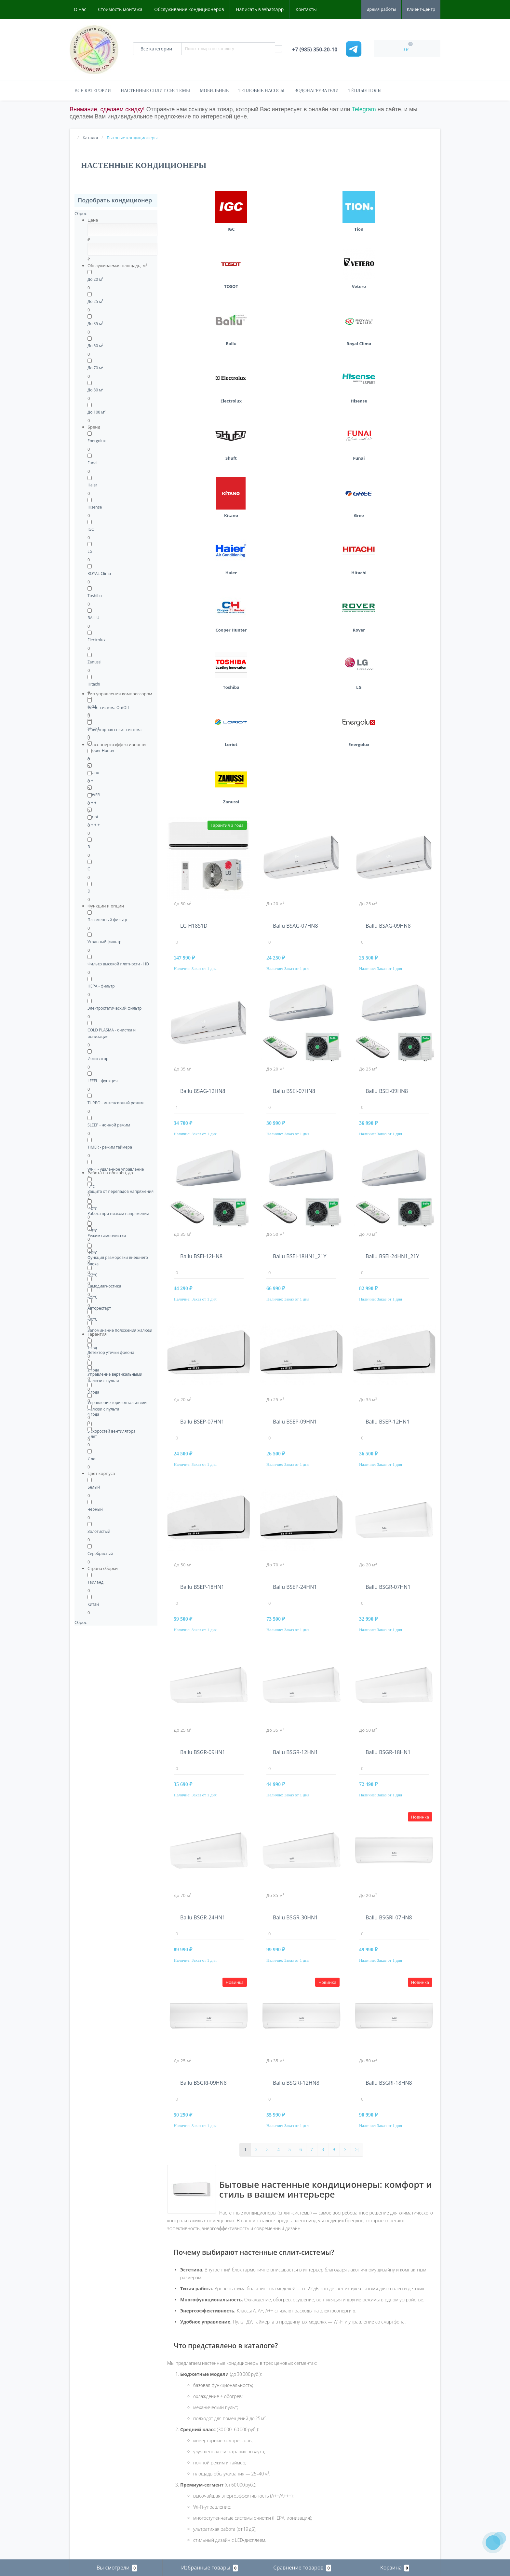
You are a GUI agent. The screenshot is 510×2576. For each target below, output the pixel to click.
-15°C (92, 1230)
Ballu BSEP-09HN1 (295, 1020)
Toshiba (94, 595)
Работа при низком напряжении (118, 1213)
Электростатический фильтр (114, 1008)
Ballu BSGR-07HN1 (388, 1186)
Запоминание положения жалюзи (119, 1330)
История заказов (87, 2494)
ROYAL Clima (99, 573)
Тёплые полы (365, 90)
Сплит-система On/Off (108, 707)
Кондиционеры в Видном (381, 2412)
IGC (90, 529)
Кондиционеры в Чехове (380, 2519)
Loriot (92, 817)
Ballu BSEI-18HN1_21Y (299, 855)
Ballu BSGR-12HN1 (295, 1351)
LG (89, 551)
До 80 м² (95, 390)
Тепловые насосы (261, 90)
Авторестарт (99, 1308)
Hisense (94, 507)
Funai (92, 463)
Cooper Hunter (101, 750)
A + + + (93, 824)
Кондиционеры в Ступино (381, 2490)
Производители (86, 2461)
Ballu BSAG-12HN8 (202, 690)
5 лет (92, 1436)
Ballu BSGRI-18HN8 (389, 1681)
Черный (95, 1509)
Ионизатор (97, 1058)
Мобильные (214, 90)
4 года (93, 1414)
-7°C (91, 1186)
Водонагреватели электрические (198, 2431)
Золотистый (98, 1531)
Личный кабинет (87, 2484)
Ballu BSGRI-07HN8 (389, 1516)
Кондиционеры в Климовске (383, 2441)
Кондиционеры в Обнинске (382, 2451)
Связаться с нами (88, 2441)
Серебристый (100, 1553)
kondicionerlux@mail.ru (285, 2444)
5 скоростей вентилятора (111, 1431)
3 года (93, 1392)
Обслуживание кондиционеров (189, 9)
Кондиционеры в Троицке (381, 2509)
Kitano (93, 772)
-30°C (92, 1319)
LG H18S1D (194, 524)
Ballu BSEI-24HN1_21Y (392, 855)
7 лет (92, 1458)
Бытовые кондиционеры (190, 2421)
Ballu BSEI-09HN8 (387, 690)
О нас (80, 9)
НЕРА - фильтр (101, 986)
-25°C (92, 1297)
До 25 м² (95, 301)
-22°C (92, 1275)
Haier (92, 485)
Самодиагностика (104, 1286)
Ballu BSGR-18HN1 (388, 1351)
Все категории (92, 90)
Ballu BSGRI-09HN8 (203, 1681)
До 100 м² (96, 412)
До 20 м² (95, 279)
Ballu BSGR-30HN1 (295, 1516)
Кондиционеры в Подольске (383, 2461)
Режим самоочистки (106, 1235)
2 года (93, 1370)
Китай (93, 1604)
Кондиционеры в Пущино (381, 2480)
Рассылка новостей (90, 2514)
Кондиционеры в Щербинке (383, 2529)
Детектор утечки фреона (110, 1352)
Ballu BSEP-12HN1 (387, 1020)
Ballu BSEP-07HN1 (202, 1020)
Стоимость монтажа (120, 9)
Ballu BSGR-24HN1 (202, 1516)
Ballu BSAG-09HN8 (388, 524)
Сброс (80, 213)
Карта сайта (82, 2451)
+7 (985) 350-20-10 (282, 2434)
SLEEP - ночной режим (108, 1125)
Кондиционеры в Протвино (382, 2470)
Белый (93, 1487)
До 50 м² (95, 345)
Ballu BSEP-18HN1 (202, 1186)
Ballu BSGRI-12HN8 (296, 1681)
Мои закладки (84, 2504)
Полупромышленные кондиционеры (201, 2451)
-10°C (92, 1208)
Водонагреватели (316, 90)
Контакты (306, 9)
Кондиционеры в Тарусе (380, 2500)
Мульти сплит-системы (188, 2441)
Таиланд (95, 1582)
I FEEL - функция (102, 1081)
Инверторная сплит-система (114, 729)
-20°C (92, 1253)
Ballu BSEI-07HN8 (294, 690)
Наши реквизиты (87, 2431)
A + (90, 780)
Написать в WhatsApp (260, 9)
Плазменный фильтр (107, 919)
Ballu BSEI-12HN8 (201, 855)
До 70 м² (95, 368)
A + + (92, 802)
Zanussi (94, 662)
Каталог (173, 2412)
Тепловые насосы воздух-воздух (198, 2461)
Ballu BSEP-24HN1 (295, 1186)
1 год (92, 1348)
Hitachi (93, 684)
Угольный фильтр (104, 942)
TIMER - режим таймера (109, 1147)
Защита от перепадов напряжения (120, 1191)
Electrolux (96, 640)
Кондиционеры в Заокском (382, 2431)
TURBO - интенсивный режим (115, 1103)
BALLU (93, 617)
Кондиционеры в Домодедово (385, 2421)
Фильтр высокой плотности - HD (118, 964)
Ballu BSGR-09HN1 (202, 1351)
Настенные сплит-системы (155, 90)
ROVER (93, 794)
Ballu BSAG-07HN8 (295, 524)
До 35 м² (95, 323)
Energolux (96, 440)
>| (357, 1748)
